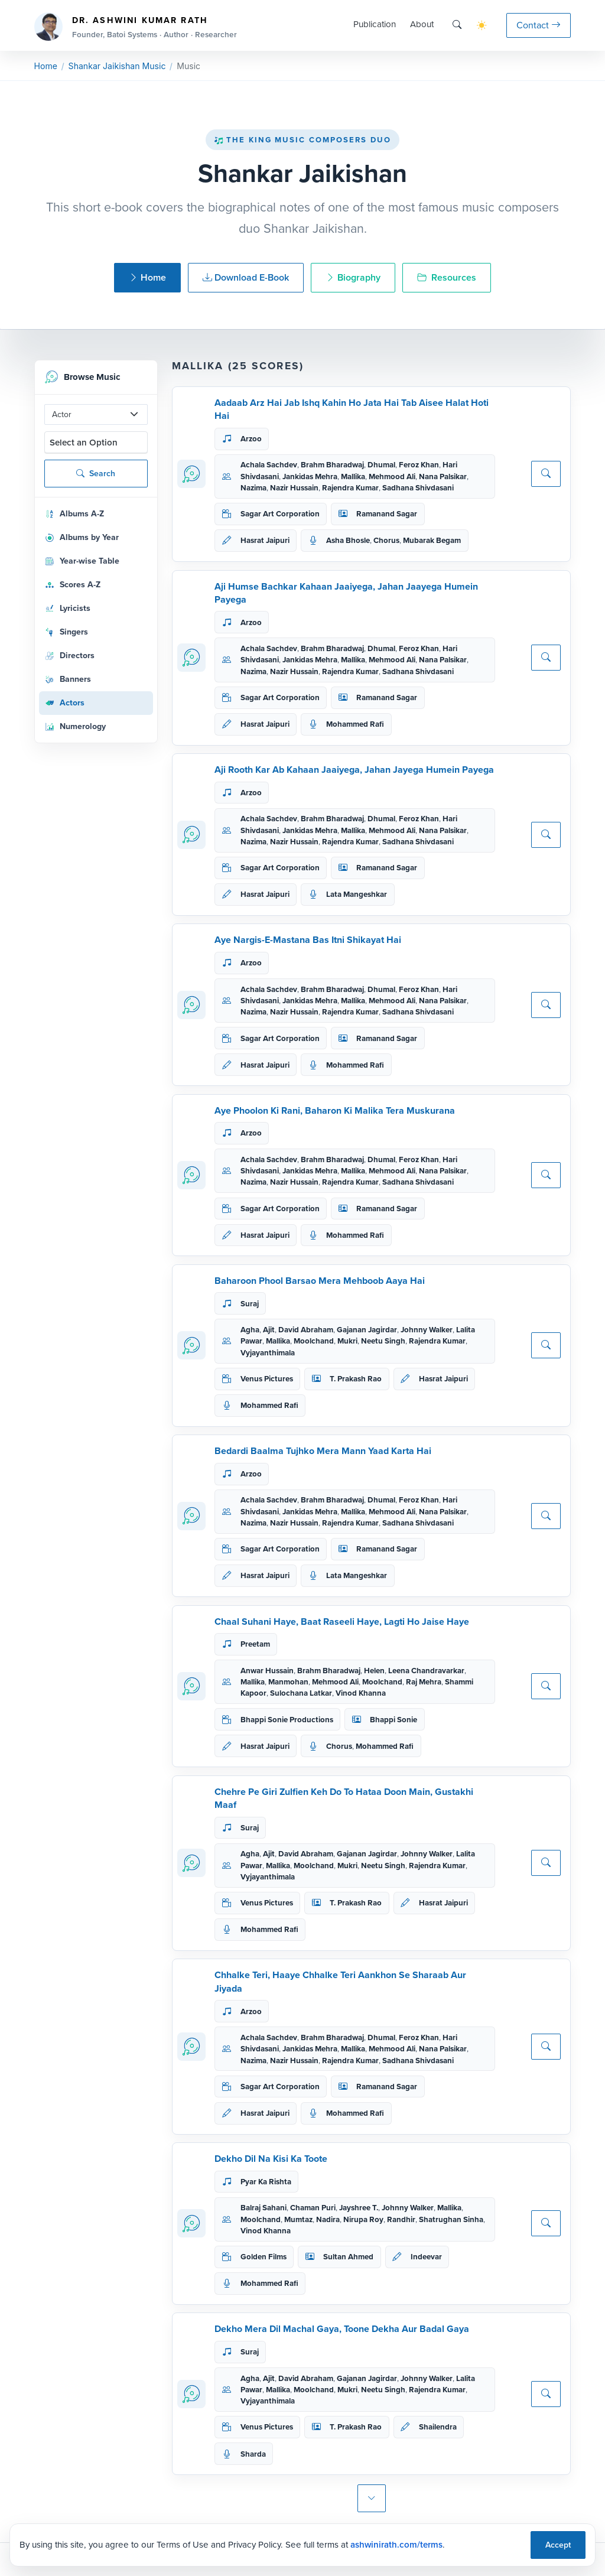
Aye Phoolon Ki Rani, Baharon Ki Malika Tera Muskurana (334, 1110)
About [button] (422, 24)
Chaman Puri (313, 2207)
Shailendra (438, 2426)
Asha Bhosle (348, 540)
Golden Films (263, 2256)
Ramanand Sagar (386, 513)
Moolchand (314, 1340)
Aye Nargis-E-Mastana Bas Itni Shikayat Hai (307, 940)
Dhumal (381, 464)
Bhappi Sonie (393, 1719)
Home (45, 66)
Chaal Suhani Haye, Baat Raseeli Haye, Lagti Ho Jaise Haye (341, 1621)
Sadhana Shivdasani (418, 487)
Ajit (269, 1329)
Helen (374, 1670)
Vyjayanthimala (267, 1352)
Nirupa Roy (363, 2219)
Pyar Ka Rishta (265, 2181)
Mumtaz (298, 2219)
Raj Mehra (423, 1681)
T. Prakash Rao (356, 1378)
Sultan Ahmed (348, 2256)
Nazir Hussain (294, 487)
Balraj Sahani (263, 2207)
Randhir (401, 2219)
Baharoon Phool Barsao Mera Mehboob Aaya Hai (319, 1280)
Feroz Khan (419, 464)
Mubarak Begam (432, 540)
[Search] (457, 25)
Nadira (328, 2219)
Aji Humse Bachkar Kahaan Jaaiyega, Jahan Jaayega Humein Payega (346, 593)
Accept (558, 2545)
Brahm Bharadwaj (332, 464)
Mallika (353, 476)
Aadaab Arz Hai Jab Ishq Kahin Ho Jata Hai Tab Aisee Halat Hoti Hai (351, 409)
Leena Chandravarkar (426, 1670)
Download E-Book (246, 277)
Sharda (253, 2454)
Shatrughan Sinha (451, 2219)
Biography (353, 277)
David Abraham (305, 1329)
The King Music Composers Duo (302, 139)
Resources (446, 277)
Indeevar (426, 2256)
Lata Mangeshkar (356, 894)
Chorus (386, 540)
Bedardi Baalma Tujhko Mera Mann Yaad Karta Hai (322, 1451)
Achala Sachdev (268, 464)
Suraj (249, 1303)
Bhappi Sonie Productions (286, 1719)
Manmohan (288, 1681)
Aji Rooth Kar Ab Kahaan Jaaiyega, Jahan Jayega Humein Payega (354, 769)
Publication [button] (374, 24)
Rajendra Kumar (350, 487)
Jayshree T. (358, 2207)
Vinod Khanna (361, 1693)
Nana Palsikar (443, 476)
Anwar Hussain (267, 1670)
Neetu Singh (383, 1340)
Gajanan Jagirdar (367, 1329)
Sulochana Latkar (301, 1693)
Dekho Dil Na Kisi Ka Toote (270, 2158)
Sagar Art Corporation (280, 513)
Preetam (255, 1644)
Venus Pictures (266, 1378)
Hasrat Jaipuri (265, 540)
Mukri (347, 1340)
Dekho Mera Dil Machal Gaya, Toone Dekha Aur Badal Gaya (341, 2329)
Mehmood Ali (392, 476)
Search (95, 473)
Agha (249, 1329)
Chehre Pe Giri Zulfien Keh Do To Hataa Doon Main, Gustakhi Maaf (343, 1798)
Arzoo (251, 438)
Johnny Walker (427, 1329)
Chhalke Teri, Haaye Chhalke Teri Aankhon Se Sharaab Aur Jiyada (340, 1981)
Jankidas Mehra (309, 476)
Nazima (253, 487)
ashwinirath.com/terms (396, 2544)
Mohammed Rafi (355, 724)
